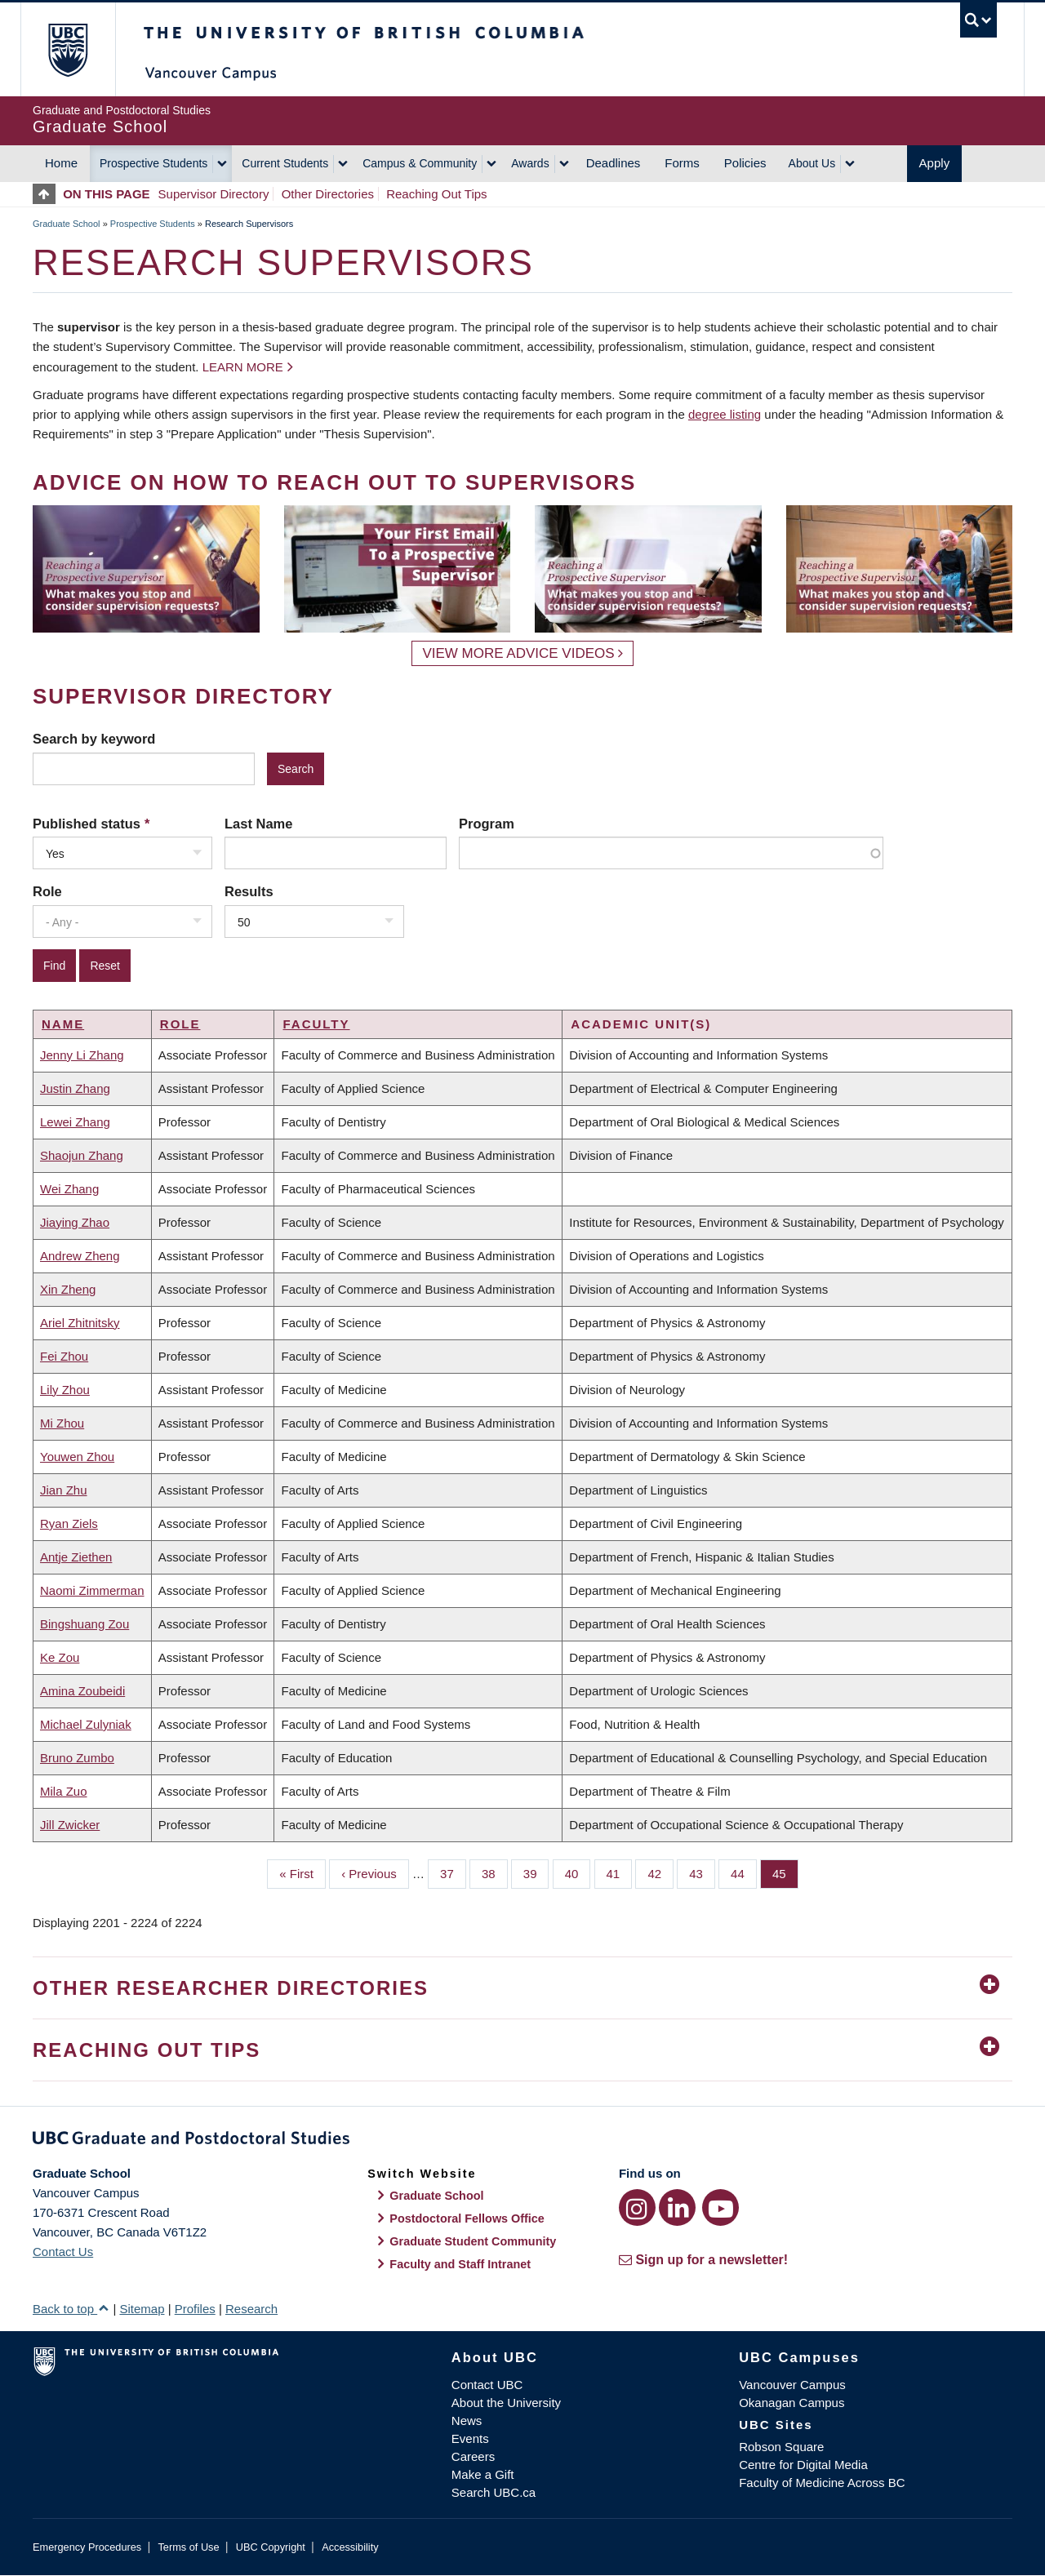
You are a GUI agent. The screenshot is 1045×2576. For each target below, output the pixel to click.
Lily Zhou (65, 1390)
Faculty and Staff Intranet (460, 2264)
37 (453, 1872)
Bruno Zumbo (77, 1758)
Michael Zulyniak (85, 1724)
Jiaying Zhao (74, 1222)
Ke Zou (59, 1657)
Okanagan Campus (791, 2402)
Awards (530, 163)
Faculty (315, 1024)
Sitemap (141, 2309)
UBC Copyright (270, 2547)
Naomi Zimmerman (92, 1590)
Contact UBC (487, 2385)
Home (61, 163)
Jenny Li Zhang (82, 1055)
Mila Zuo (63, 1791)
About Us (812, 163)
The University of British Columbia (67, 49)
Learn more (242, 367)
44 (744, 1872)
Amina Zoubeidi (82, 1691)
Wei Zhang (69, 1189)
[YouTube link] (720, 2207)
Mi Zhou (62, 1423)
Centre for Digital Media (803, 2465)
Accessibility (350, 2547)
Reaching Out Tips (436, 194)
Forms (682, 163)
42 (660, 1872)
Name (63, 1024)
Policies (745, 163)
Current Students (285, 163)
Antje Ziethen (76, 1557)
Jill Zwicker (70, 1825)
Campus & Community (419, 163)
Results (249, 891)
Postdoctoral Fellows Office (467, 2218)
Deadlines (613, 163)
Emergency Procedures (87, 2547)
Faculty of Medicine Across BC (822, 2482)
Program (486, 823)
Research (251, 2309)
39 (536, 1872)
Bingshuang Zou (84, 1624)
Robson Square (781, 2447)
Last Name (258, 823)
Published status (86, 823)
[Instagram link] (637, 2207)
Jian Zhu (63, 1490)
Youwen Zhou (77, 1456)
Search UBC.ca (493, 2492)
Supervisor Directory (213, 194)
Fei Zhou (64, 1356)
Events (470, 2438)
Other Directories (328, 194)
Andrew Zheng (80, 1256)
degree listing (724, 414)
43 (702, 1872)
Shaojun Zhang (81, 1155)
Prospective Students (153, 163)
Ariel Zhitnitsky (80, 1323)
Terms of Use (188, 2547)
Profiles (195, 2309)
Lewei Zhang (75, 1122)
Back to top (71, 2309)
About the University (506, 2402)
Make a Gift (482, 2474)
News (466, 2420)
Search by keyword (94, 738)
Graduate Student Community (472, 2241)
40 (578, 1872)
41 (620, 1872)
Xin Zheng (68, 1289)
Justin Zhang (75, 1088)
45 (785, 1872)
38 (495, 1872)
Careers (473, 2456)
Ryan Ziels (69, 1523)
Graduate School (66, 224)
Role (47, 891)
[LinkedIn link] (677, 2207)
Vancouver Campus (792, 2385)
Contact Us (63, 2251)
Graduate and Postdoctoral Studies (522, 2141)
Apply (934, 163)
